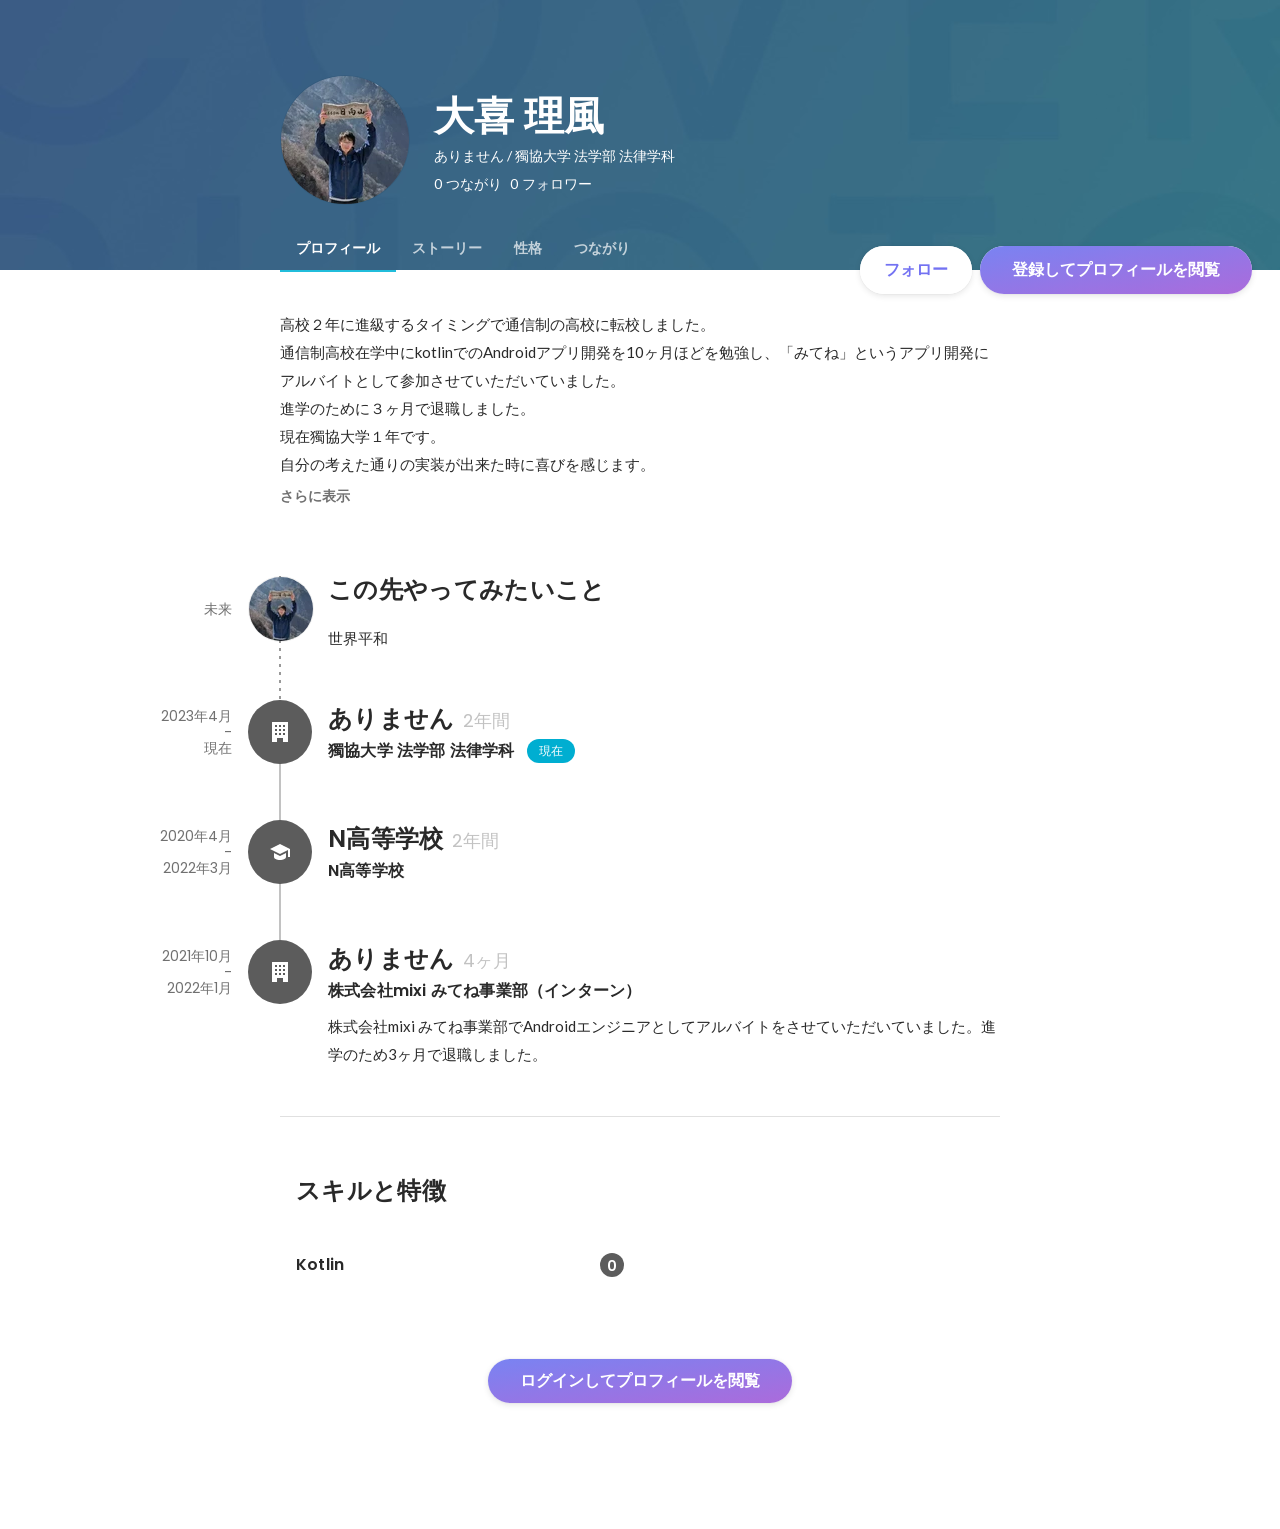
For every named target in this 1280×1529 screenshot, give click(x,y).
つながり (602, 248)
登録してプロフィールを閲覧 (1116, 269)
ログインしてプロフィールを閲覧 (640, 1380)
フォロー (916, 269)
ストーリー (447, 248)
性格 (528, 248)
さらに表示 (315, 496)
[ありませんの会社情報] (280, 732)
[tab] (338, 248)
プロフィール (338, 248)
